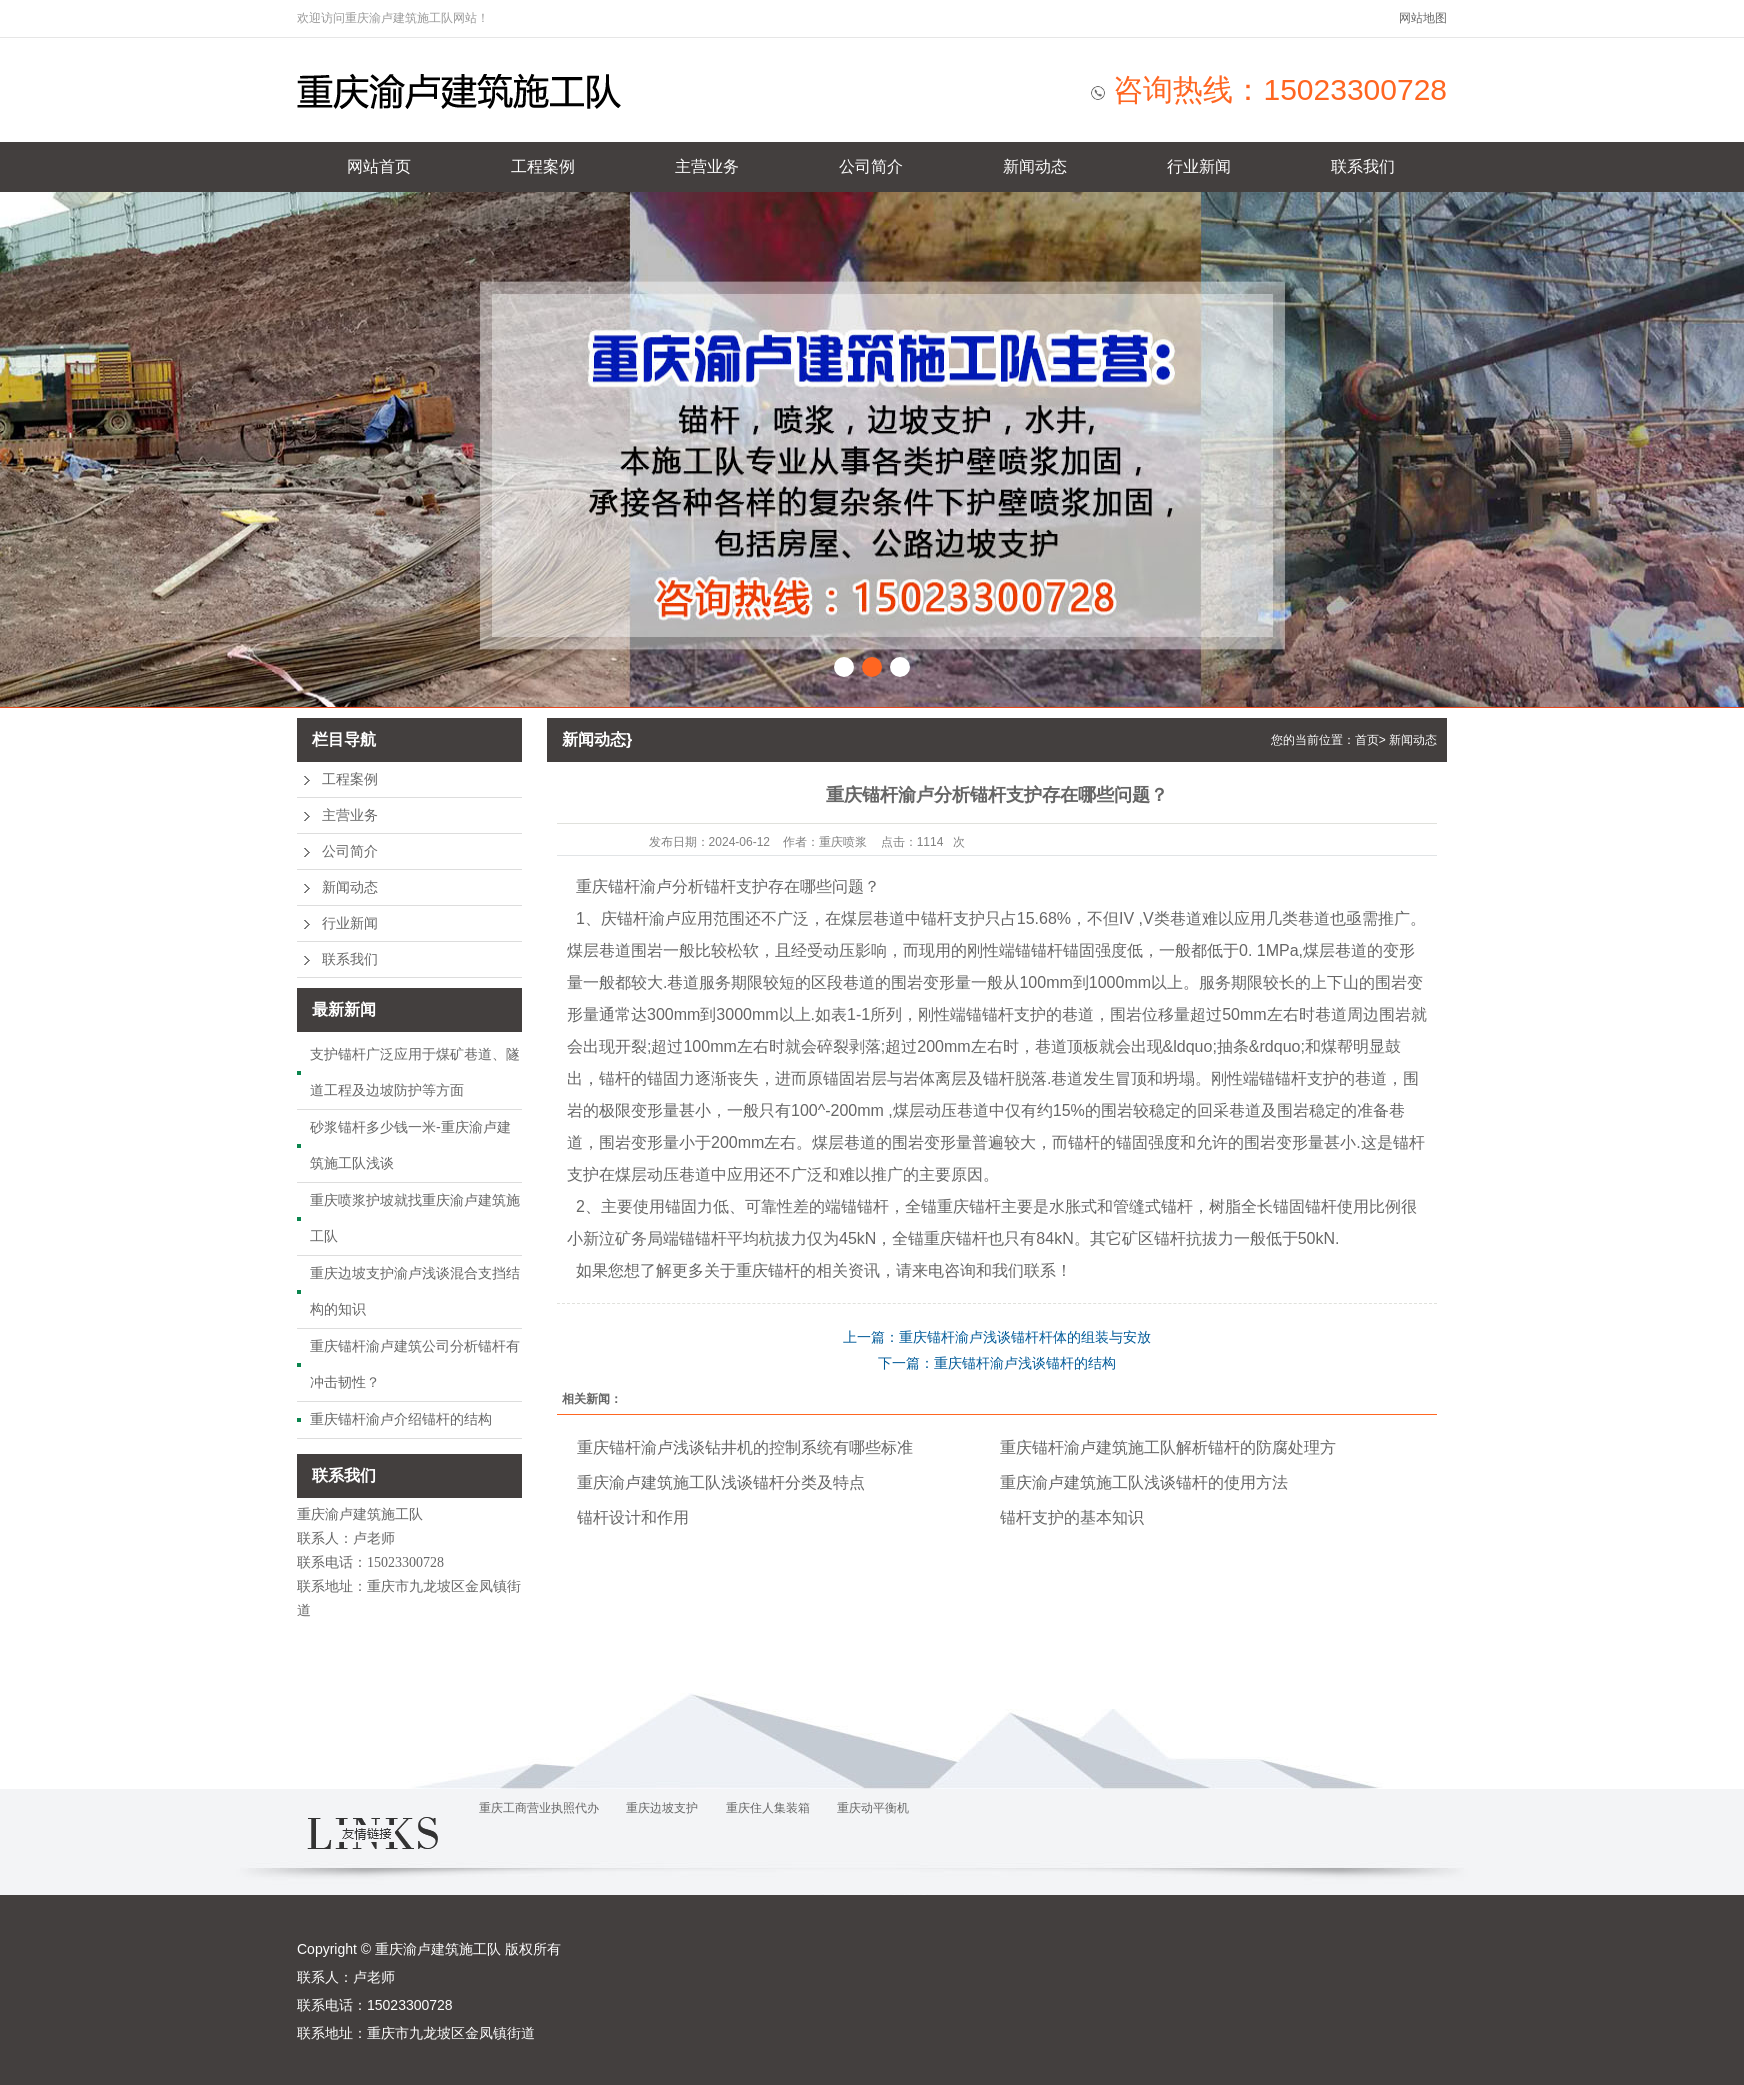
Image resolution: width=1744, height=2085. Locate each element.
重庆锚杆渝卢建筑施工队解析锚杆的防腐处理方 (1168, 1447)
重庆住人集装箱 (768, 1808)
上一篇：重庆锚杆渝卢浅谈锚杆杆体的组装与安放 (997, 1337)
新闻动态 (1035, 166)
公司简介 (871, 166)
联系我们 (1363, 166)
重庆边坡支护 (662, 1808)
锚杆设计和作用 (633, 1517)
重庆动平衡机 (873, 1808)
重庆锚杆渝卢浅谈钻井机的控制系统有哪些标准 (745, 1447)
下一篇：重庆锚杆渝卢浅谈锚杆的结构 (997, 1363)
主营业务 (707, 166)
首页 (1367, 740)
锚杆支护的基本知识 (1072, 1517)
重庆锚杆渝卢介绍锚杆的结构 (401, 1419)
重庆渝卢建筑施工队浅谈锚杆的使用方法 (1144, 1482)
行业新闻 (1199, 166)
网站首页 (379, 166)
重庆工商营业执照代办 (539, 1808)
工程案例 (543, 166)
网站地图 (1423, 18)
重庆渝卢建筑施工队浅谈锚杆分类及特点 (721, 1482)
